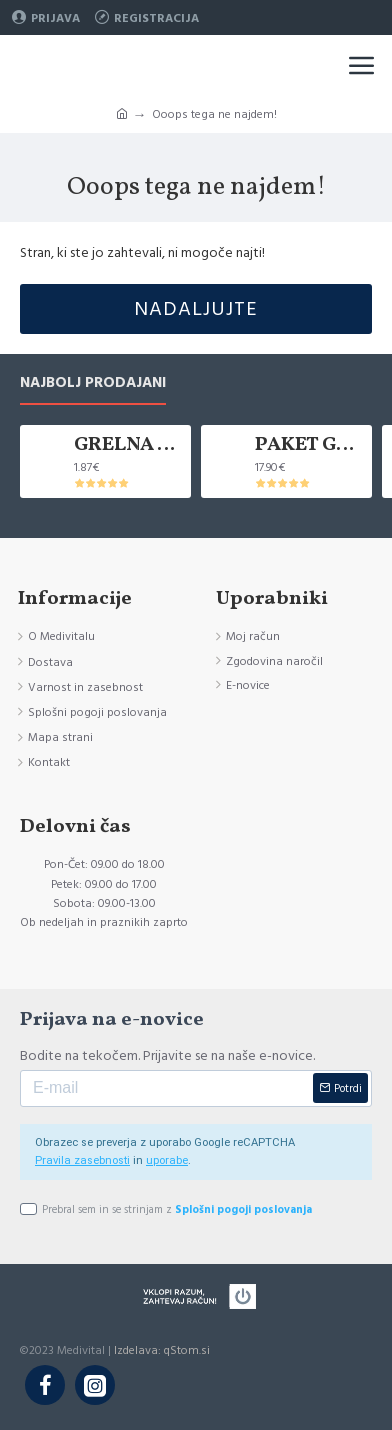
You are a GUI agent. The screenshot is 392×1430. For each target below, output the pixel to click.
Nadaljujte (196, 309)
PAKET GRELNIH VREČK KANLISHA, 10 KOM (310, 445)
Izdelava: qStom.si (162, 1350)
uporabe (167, 1160)
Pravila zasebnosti (82, 1160)
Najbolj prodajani (93, 383)
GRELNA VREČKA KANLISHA (129, 445)
